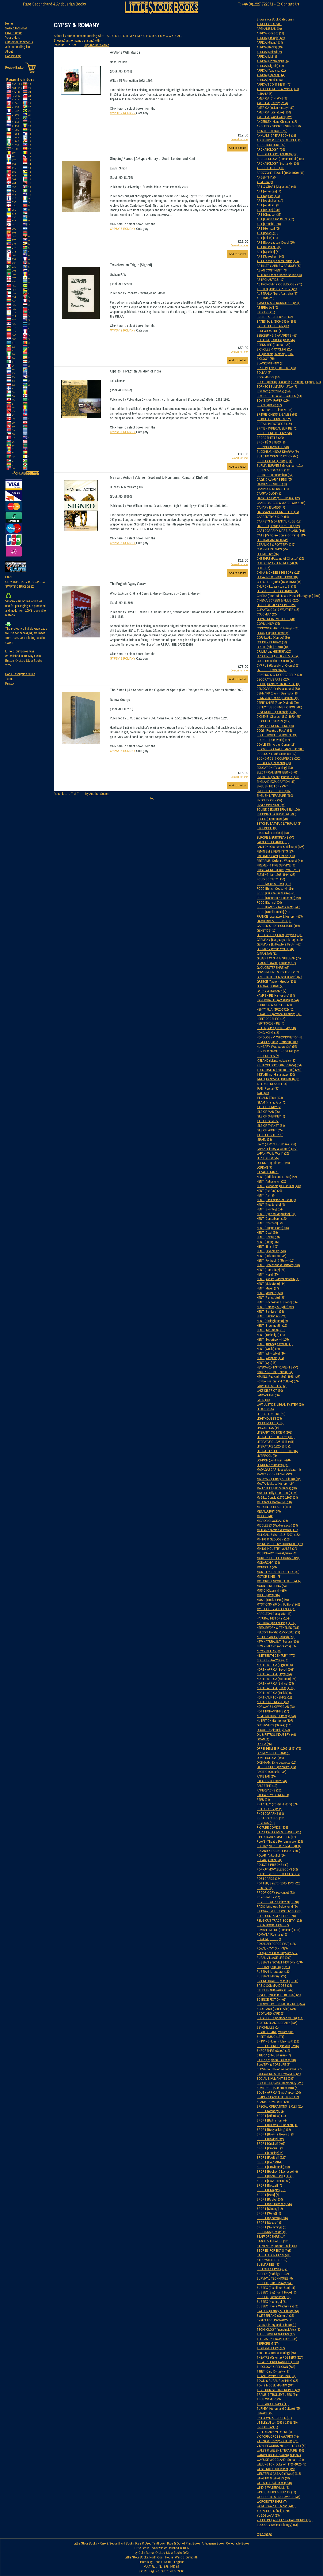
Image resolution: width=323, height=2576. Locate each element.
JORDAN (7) (264, 1167)
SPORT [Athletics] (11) (271, 2115)
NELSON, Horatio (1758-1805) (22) (278, 1632)
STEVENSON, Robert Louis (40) (277, 2245)
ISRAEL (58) (264, 1139)
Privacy (10, 683)
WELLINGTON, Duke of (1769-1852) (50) (282, 2464)
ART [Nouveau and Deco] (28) (276, 242)
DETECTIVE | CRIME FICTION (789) (279, 707)
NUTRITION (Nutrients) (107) (275, 1720)
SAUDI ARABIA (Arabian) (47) (275, 1990)
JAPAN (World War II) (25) (273, 1153)
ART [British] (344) (268, 209)
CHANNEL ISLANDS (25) (272, 549)
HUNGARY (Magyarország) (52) (277, 1046)
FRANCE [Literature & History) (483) (280, 916)
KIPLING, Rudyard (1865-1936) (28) (278, 1376)
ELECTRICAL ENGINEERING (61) (277, 772)
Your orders (12, 37)
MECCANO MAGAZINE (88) (274, 1502)
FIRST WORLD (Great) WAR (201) (278, 870)
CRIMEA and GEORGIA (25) (274, 651)
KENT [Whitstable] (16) (271, 1353)
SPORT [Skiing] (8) (269, 2213)
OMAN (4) (263, 1739)
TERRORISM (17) (268, 2343)
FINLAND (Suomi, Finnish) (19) (276, 856)
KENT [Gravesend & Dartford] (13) (278, 1265)
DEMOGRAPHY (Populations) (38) (278, 688)
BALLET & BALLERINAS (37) (275, 316)
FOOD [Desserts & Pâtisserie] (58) (279, 897)
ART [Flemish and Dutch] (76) (275, 219)
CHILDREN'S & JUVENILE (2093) (277, 563)
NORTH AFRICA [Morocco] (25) (276, 1678)
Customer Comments (19, 42)
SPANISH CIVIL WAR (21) (273, 2101)
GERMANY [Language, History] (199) (280, 939)
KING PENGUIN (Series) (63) (275, 1372)
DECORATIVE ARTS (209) (273, 679)
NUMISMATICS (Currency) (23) (276, 1716)
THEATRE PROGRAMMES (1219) (278, 2362)
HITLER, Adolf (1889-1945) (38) (276, 1028)
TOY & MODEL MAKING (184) (275, 2385)
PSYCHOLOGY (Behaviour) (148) (278, 1901)
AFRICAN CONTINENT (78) (274, 84)
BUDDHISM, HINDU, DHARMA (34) (278, 451)
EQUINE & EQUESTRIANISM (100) (278, 809)
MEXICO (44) (265, 1516)
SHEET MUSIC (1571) (270, 2036)
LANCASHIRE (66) (268, 1395)
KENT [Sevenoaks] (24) (271, 1316)
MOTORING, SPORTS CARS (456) (279, 1581)
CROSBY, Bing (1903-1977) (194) (278, 656)
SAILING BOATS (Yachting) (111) (277, 1980)
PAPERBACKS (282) (269, 1790)
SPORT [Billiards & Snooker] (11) (277, 2125)
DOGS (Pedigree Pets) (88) (274, 730)
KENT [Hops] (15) (268, 1274)
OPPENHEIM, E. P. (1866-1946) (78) (279, 1748)
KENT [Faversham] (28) (271, 1251)
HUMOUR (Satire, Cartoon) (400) (277, 1042)
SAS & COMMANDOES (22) (274, 1985)
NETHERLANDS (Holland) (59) (275, 1637)
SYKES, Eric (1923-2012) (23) (275, 2320)
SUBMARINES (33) (268, 2264)
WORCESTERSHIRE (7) (272, 2501)
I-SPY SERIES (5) (268, 1055)
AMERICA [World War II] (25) (274, 117)
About (9, 51)
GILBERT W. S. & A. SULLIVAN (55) (279, 958)
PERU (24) (263, 1799)
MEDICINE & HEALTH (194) (274, 1506)
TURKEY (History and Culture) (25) (279, 2408)
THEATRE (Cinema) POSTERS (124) (280, 2357)
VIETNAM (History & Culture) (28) (278, 2441)
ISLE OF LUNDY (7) (269, 1107)
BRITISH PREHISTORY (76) (274, 433)
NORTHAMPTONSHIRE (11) (274, 1697)
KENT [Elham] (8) (267, 1246)
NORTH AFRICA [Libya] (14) (274, 1674)
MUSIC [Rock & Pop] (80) (273, 1599)
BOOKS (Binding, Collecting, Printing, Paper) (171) (289, 381)
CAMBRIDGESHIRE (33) (272, 484)
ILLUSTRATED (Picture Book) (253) (279, 1069)
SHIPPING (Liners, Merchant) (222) (278, 2041)
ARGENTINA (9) (267, 177)
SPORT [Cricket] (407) (271, 2143)
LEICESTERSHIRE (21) (271, 1413)
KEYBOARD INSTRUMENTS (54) (277, 1367)
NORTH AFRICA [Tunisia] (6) (275, 1692)
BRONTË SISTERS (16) (271, 442)
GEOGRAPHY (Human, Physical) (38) (280, 935)
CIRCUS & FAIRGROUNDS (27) (276, 605)
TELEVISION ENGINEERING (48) (277, 2338)
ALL (179, 35)
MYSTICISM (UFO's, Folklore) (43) (278, 1604)
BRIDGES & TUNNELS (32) (274, 419)
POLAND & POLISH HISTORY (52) (278, 1850)
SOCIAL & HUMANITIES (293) (275, 2078)
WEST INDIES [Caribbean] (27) (276, 2469)
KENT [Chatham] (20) (270, 1223)
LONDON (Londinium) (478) (274, 1460)
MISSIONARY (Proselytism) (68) (277, 1553)
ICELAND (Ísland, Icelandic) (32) (276, 1060)
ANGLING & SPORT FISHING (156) (279, 126)
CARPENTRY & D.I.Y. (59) (273, 516)
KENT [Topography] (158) (273, 1339)
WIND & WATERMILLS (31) (273, 2487)
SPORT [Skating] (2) (270, 2208)
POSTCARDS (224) (269, 1878)
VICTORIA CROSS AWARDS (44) (278, 2436)
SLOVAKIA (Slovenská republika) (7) (279, 2069)
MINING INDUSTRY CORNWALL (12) (280, 1544)
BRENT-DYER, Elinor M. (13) (274, 409)
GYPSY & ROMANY (123, 113)
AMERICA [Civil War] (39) (272, 98)
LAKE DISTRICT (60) (270, 1390)
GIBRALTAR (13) (267, 953)
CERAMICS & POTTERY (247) (276, 544)
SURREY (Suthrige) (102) (273, 2273)
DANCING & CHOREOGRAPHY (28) (279, 674)
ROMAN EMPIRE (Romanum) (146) (278, 1929)
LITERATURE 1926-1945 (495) (275, 1441)
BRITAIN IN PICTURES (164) (275, 423)
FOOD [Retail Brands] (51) (273, 911)
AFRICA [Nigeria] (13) (270, 65)
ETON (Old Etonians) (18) (273, 832)
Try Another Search (96, 45)
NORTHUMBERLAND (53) (273, 1702)
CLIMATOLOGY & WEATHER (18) (278, 609)
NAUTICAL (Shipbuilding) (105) (276, 1623)
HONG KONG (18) (268, 1032)
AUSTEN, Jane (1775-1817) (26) (277, 289)
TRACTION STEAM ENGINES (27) (278, 2390)
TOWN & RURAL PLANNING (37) (277, 2380)
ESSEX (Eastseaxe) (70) (272, 818)
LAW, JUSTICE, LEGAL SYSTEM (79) (280, 1404)
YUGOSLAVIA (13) (268, 2515)
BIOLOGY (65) (266, 358)
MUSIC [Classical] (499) (272, 1590)
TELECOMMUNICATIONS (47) (276, 2334)
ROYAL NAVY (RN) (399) (272, 1948)
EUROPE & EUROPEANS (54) (275, 837)
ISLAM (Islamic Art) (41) (271, 1102)
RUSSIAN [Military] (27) (271, 1976)
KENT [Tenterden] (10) (271, 1330)
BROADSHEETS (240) (271, 437)
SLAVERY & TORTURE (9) (273, 2064)
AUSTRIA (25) (265, 298)
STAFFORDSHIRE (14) (271, 2236)
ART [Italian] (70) (267, 237)
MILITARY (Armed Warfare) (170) (277, 1530)
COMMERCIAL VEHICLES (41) (276, 619)
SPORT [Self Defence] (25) (274, 2204)
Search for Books (16, 28)
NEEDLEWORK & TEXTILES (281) (278, 1627)
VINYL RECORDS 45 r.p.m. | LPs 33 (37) (282, 2445)
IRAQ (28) (263, 1093)
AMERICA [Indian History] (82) (275, 107)
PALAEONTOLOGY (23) (272, 1781)
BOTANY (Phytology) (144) (274, 391)
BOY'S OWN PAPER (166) (273, 400)
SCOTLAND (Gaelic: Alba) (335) (277, 2008)
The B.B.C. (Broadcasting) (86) (276, 2352)
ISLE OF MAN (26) (268, 1111)
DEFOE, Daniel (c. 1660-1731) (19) (278, 684)
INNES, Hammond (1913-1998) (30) (278, 1079)
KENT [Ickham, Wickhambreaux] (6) (278, 1279)
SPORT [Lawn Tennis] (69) (273, 2180)
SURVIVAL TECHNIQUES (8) (275, 2278)
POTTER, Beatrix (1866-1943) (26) (278, 1883)
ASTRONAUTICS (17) (270, 279)
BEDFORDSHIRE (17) (270, 330)
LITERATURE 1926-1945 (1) (274, 1446)
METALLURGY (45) (269, 1511)
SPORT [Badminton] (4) (272, 2120)
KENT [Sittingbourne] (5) (272, 1320)
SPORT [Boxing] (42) (270, 2139)
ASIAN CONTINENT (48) (272, 270)
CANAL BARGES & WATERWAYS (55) (281, 502)
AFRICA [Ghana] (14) (270, 42)
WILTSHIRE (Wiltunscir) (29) (274, 2482)
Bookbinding (13, 56)
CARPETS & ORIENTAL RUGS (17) (279, 521)
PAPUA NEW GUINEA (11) (273, 1795)
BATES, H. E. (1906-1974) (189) (276, 321)
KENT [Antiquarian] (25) (271, 1181)
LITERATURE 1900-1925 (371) (275, 1437)
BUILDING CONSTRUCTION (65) (277, 456)
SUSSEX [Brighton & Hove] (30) (277, 2292)
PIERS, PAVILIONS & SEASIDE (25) (279, 1832)
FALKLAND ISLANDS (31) (273, 842)
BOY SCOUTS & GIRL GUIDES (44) (279, 395)
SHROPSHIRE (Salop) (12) (273, 2050)
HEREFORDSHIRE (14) (271, 1018)
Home (9, 23)
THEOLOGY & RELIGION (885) (276, 2366)
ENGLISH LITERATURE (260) (275, 795)
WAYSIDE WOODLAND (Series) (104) (280, 2459)
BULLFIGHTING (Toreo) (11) (274, 460)
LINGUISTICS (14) (268, 1427)
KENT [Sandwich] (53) (270, 1311)
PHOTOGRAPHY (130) (271, 1818)
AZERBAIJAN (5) (267, 307)
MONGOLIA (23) (267, 1567)
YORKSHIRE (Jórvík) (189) (273, 2510)
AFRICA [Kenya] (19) (270, 47)
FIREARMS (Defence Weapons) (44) (280, 860)
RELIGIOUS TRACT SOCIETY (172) (279, 1920)
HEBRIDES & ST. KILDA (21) (274, 1004)
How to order (13, 32)
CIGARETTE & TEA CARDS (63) (277, 591)
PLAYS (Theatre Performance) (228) (280, 1841)
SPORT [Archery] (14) (270, 2111)
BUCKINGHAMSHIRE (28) (273, 447)
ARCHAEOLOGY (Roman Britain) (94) (280, 158)
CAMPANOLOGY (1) (269, 493)
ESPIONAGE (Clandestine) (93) (276, 814)
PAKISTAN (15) (266, 1776)
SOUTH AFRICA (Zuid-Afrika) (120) (279, 2092)
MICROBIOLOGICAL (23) (272, 1520)
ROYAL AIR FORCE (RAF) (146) (277, 1943)
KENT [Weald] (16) (268, 1348)
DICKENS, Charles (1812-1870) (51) (279, 716)
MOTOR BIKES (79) (269, 1576)
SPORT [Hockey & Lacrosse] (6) (277, 2171)
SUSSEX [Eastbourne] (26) (273, 2297)
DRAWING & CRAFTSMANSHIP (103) (280, 749)
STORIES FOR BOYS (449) (274, 2250)
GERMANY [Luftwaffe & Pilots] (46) (279, 944)
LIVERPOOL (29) (267, 1455)
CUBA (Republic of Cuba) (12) (275, 660)
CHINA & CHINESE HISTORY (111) (278, 572)
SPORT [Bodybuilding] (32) (274, 2129)
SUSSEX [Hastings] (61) (272, 2301)
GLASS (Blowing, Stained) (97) (276, 963)
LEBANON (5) (265, 1409)
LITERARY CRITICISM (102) (274, 1432)
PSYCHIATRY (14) (268, 1897)
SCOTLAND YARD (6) (270, 2013)
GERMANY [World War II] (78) (275, 949)
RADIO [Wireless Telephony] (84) (278, 1906)
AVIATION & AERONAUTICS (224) (278, 302)
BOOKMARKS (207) (269, 377)
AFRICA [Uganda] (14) (271, 75)
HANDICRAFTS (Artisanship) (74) (278, 1000)
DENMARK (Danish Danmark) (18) (278, 693)
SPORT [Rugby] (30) (270, 2199)
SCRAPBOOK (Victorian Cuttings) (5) (280, 2018)
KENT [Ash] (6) (266, 1195)
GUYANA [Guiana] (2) (270, 986)
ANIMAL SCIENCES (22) (272, 130)
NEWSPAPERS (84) (269, 1650)
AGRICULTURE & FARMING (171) (278, 89)
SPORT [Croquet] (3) (270, 2148)
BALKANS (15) (266, 312)
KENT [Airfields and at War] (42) (277, 1176)
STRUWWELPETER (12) (272, 2259)
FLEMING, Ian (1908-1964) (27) (276, 874)
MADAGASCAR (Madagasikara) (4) (279, 1469)
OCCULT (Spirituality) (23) (273, 1729)
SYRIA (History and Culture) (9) (276, 2324)
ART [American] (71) (269, 191)
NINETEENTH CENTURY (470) (276, 1655)
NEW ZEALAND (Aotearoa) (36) (277, 1646)
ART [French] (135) (269, 223)
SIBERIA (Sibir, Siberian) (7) (274, 2055)
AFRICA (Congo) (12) (270, 33)
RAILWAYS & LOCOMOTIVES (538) (279, 1911)
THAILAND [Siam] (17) (271, 2348)
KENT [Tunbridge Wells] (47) (275, 1344)
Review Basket (15, 67)
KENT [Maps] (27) (268, 1288)
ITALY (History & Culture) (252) (276, 1144)
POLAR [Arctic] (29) (269, 1860)
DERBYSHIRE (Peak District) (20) (278, 702)
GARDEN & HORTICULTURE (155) (278, 925)
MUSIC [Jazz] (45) (268, 1595)
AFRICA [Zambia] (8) (270, 79)
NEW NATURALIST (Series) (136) (278, 1641)
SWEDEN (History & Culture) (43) (278, 2311)
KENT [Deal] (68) (267, 1232)
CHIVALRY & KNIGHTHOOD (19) (277, 577)
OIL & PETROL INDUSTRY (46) (276, 1734)
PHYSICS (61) (266, 1822)
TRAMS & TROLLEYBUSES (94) (277, 2394)
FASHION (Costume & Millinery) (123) (280, 846)
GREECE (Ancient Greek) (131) (276, 981)
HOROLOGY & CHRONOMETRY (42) (280, 1037)
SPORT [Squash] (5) (269, 2222)
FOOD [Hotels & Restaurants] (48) (278, 907)
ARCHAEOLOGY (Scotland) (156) (278, 163)
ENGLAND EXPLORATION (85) (276, 781)
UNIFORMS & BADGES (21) (274, 2417)
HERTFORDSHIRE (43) (271, 1023)
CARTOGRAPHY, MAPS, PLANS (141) (281, 530)
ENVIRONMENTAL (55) (271, 804)
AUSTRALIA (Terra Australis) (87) (278, 293)
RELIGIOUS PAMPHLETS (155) (276, 1915)
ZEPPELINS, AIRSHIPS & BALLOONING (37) (284, 2520)
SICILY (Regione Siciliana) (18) (276, 2060)
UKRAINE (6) (265, 2413)
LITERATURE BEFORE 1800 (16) (277, 1451)
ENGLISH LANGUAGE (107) (274, 791)
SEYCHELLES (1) (268, 2027)
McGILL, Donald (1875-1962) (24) (277, 1497)
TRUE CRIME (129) (269, 2399)
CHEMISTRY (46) (268, 553)
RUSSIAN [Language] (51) (273, 1967)
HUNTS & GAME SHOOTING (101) (278, 1051)
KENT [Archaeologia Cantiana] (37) (279, 1186)
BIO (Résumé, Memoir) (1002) (275, 354)
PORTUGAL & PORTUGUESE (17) (278, 1874)
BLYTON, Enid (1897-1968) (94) (276, 368)
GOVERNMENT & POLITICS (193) (278, 972)
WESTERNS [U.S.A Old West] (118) (279, 2473)
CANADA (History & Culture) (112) (278, 498)
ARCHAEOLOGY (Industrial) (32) (277, 154)
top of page (264, 2534)
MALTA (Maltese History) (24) (275, 1483)
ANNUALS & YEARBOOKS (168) (277, 135)
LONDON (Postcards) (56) (273, 1465)
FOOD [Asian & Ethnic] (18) (274, 883)
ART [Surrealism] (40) (270, 256)
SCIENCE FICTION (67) (271, 1999)
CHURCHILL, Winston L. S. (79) (276, 586)
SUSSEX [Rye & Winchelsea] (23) (278, 2306)
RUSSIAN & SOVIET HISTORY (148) (280, 1962)
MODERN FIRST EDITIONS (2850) (278, 1557)
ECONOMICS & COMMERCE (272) (279, 758)
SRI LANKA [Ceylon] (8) (271, 2231)
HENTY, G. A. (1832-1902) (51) (275, 1009)
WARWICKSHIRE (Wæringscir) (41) (279, 2455)
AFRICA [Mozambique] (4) (273, 61)
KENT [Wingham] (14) (270, 1358)
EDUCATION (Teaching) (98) (275, 767)
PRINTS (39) (265, 1888)
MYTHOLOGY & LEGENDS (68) (276, 1609)
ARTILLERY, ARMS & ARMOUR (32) (279, 265)
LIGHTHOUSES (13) (269, 1418)
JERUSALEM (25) (268, 1158)
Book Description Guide (20, 674)
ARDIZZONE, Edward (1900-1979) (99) (280, 172)
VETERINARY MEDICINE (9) (274, 2431)
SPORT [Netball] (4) (269, 2185)
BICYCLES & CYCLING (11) (274, 349)
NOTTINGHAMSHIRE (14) (273, 1711)
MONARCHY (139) (268, 1562)
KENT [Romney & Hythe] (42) (275, 1306)
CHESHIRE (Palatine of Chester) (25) (280, 558)
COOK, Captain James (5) (273, 632)
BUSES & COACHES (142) (273, 470)
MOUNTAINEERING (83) (272, 1585)
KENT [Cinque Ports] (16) (273, 1227)
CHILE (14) (263, 567)
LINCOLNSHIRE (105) (270, 1423)
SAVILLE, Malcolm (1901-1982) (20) (279, 1994)
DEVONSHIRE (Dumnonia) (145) (277, 711)
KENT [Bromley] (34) (270, 1209)
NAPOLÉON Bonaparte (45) (274, 1613)
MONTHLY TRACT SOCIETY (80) (278, 1571)
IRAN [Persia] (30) (268, 1088)
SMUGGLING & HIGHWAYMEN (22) (279, 2073)
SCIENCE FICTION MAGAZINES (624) (281, 2004)
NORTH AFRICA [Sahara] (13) (275, 1683)
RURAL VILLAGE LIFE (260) (274, 1957)
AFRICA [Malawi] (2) (269, 51)
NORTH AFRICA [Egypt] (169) (275, 1669)
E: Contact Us (288, 4)
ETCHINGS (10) (267, 828)
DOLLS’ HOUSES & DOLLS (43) (277, 735)
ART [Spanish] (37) (269, 251)
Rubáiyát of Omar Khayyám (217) (277, 1953)
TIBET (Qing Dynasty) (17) (273, 2371)
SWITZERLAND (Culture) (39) (275, 2315)
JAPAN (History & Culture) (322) (277, 1148)
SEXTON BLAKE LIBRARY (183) (277, 2022)
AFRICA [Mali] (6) (267, 56)
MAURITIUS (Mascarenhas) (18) (277, 1488)
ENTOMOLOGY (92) (269, 800)
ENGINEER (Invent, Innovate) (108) (278, 777)
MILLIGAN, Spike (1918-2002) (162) (279, 1534)
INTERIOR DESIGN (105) (272, 1083)
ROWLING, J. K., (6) (269, 1939)
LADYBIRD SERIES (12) (271, 1386)
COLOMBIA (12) (267, 614)
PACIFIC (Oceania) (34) (271, 1771)
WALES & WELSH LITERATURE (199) (280, 2450)
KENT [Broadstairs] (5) (271, 1204)
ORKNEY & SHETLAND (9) (273, 1753)
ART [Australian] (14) (270, 200)
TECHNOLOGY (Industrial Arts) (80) (279, 2329)
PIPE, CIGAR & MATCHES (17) (276, 1836)
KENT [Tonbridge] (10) (271, 1334)
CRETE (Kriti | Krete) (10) (273, 646)
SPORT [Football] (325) (271, 2157)
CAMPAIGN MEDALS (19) (273, 488)
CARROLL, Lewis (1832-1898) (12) (278, 526)
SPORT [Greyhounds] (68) (273, 2166)
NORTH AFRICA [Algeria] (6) (275, 1664)
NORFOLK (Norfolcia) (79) (273, 1660)
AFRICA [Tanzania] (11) (271, 70)
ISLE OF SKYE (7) (268, 1121)
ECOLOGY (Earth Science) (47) (276, 753)
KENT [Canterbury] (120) (272, 1218)
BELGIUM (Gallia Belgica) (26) (276, 340)
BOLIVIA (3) (264, 372)
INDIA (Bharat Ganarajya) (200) (276, 1074)
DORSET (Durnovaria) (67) (273, 739)
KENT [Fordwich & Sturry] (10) (275, 1260)
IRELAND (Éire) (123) (270, 1097)
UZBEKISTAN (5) (267, 2427)
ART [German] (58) (269, 228)
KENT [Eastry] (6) (268, 1241)
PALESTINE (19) (267, 1785)
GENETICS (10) (266, 930)
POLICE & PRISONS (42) (272, 1864)
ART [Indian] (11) (267, 233)
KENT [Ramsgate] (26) (271, 1297)
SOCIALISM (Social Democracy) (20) (280, 2083)
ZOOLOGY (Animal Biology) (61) (277, 2524)
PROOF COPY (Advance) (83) (276, 1892)
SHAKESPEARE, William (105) (275, 2032)
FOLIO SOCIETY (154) (271, 879)
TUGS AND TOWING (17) (273, 2403)
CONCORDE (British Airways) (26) (278, 628)
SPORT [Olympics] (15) (271, 2190)
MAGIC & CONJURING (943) (275, 1474)
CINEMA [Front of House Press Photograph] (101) (288, 595)
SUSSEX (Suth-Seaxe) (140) (275, 2283)
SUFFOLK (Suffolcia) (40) (272, 2269)
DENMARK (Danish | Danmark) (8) (278, 698)
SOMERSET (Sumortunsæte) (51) (278, 2087)
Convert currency (239, 139)
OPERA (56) (264, 1743)
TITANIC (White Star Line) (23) (276, 2376)
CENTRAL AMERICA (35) (272, 540)
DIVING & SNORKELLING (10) (275, 725)
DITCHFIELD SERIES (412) (273, 721)
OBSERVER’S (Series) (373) (274, 1725)
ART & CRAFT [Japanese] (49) (276, 186)
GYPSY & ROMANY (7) (271, 990)
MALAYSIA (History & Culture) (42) (279, 1478)
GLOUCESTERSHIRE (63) (273, 967)
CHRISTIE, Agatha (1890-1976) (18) (279, 581)
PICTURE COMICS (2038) (273, 1827)
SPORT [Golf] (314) (269, 2162)
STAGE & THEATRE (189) (273, 2241)
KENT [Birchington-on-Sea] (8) (276, 1200)
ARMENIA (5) (265, 182)
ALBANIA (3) (264, 93)
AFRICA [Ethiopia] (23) (271, 37)
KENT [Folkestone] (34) (271, 1255)
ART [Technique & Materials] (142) (278, 261)
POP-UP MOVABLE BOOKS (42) (277, 1869)
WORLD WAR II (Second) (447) (276, 2506)
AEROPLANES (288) (269, 24)
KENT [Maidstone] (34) (271, 1283)
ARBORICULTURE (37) (271, 144)
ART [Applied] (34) (268, 196)
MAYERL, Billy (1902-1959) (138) (277, 1492)
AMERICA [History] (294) (272, 103)
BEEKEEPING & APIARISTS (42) (277, 335)
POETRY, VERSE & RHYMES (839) (279, 1846)
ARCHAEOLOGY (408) (271, 149)
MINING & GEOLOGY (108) (273, 1539)
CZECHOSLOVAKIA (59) (272, 670)
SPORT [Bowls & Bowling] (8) (275, 2134)
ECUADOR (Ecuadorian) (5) (274, 763)
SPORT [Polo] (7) (268, 2194)
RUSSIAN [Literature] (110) (273, 1971)
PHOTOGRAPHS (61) (270, 1813)
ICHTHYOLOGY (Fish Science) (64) (279, 1065)
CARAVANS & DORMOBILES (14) (278, 512)
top (152, 798)
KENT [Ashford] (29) (269, 1190)
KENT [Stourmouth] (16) (272, 1325)
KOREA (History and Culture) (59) (278, 1381)
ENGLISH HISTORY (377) (273, 786)
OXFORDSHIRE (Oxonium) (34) (276, 1767)
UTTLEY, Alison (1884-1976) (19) (277, 2422)
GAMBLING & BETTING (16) (274, 921)
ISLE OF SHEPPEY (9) (271, 1116)
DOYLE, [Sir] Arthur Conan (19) (276, 744)
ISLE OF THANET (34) (271, 1125)
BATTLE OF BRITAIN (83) (273, 326)
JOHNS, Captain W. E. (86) (273, 1162)
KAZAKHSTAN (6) (268, 1172)
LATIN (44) (263, 1399)
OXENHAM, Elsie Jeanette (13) (276, 1762)
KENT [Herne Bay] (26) (271, 1269)
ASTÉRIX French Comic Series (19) (279, 275)
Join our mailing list (17, 46)
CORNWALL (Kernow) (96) (273, 637)
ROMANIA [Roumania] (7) (272, 1934)
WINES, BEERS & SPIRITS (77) (276, 2492)
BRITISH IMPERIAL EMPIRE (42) (277, 428)
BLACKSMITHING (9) (270, 363)
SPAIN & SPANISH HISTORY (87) (278, 2097)
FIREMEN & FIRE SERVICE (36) (276, 865)
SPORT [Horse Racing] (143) (275, 2176)
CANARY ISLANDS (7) (271, 507)
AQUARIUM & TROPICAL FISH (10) (279, 140)
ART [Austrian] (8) (268, 205)
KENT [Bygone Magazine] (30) (276, 1214)
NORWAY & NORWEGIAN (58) (276, 1706)
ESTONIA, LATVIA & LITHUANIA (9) (279, 823)
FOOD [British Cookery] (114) (275, 888)
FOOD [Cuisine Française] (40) (276, 893)
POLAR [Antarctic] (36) (271, 1855)
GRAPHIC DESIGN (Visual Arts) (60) (279, 976)
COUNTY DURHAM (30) (272, 642)
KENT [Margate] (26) (270, 1293)
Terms (9, 678)
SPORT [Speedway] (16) (272, 2218)
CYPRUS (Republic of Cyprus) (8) (278, 665)
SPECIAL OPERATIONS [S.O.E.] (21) (280, 2106)
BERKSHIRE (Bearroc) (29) (273, 344)
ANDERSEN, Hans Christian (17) (277, 121)
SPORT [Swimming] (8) (271, 2227)
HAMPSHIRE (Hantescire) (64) (276, 995)
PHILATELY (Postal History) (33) (277, 1804)
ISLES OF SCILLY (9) (270, 1134)
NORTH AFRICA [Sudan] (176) (275, 1688)
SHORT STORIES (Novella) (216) (278, 2046)
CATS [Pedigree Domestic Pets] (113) (281, 535)
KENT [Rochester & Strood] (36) (277, 1302)
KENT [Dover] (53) (268, 1237)
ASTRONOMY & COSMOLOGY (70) (279, 284)
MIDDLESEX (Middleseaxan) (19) (277, 1525)
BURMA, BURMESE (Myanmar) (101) (280, 465)
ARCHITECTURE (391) (271, 168)
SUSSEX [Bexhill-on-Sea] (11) (276, 2287)
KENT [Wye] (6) (266, 1362)
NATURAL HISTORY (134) (273, 1618)
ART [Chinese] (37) (269, 214)
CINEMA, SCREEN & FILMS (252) (278, 600)
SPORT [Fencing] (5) (270, 2152)
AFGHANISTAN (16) (269, 28)
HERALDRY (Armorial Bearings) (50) (279, 1014)
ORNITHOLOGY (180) (270, 1757)
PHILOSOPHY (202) (269, 1808)
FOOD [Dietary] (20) (269, 902)
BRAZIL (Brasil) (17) (269, 405)
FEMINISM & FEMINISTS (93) (275, 851)
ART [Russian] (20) (269, 247)
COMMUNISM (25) (268, 623)
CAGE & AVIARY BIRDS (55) (275, 479)
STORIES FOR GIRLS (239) (274, 2255)
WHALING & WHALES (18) (273, 2478)
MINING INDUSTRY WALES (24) (277, 1548)
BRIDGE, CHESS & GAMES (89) (277, 414)
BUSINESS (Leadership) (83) (275, 474)
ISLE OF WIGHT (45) (270, 1130)
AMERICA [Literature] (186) (274, 112)
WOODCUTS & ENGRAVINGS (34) (278, 2496)
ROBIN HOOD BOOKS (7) (273, 1925)
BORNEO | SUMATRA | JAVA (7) (277, 386)
